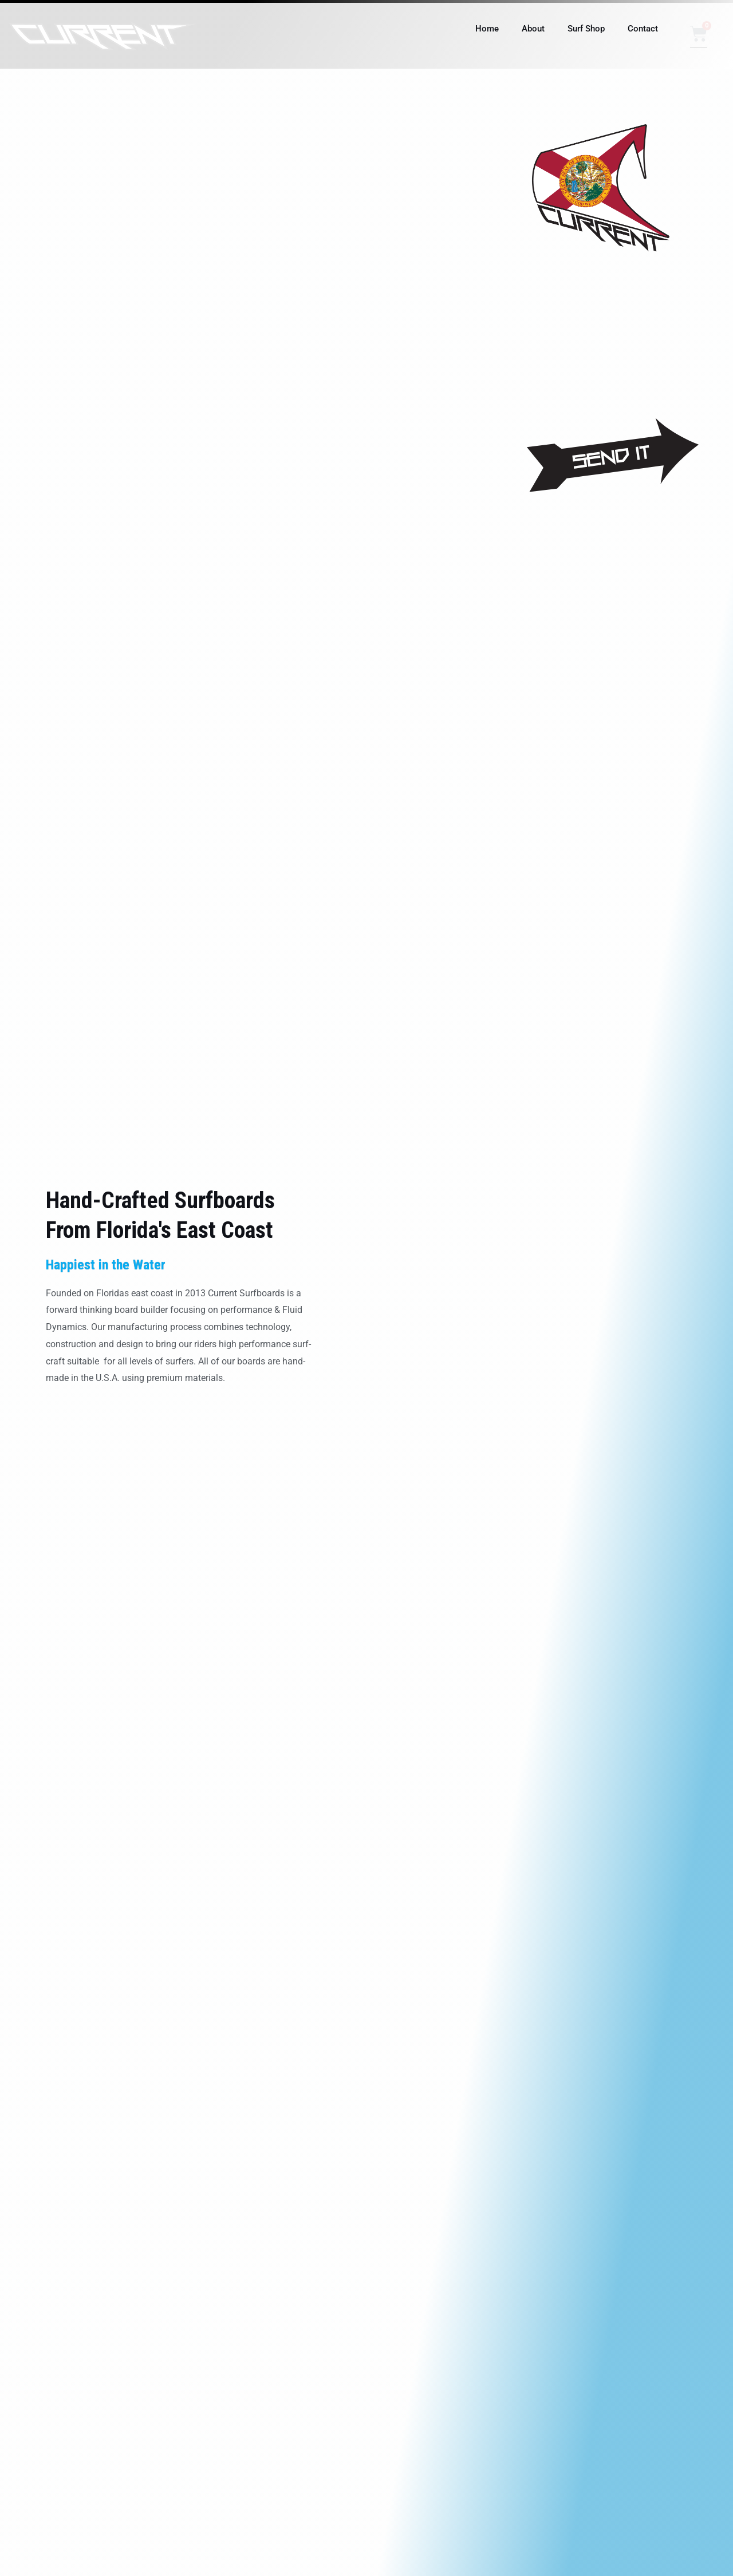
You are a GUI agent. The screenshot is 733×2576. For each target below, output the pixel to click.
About (533, 28)
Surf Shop (586, 28)
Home (487, 28)
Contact (643, 28)
